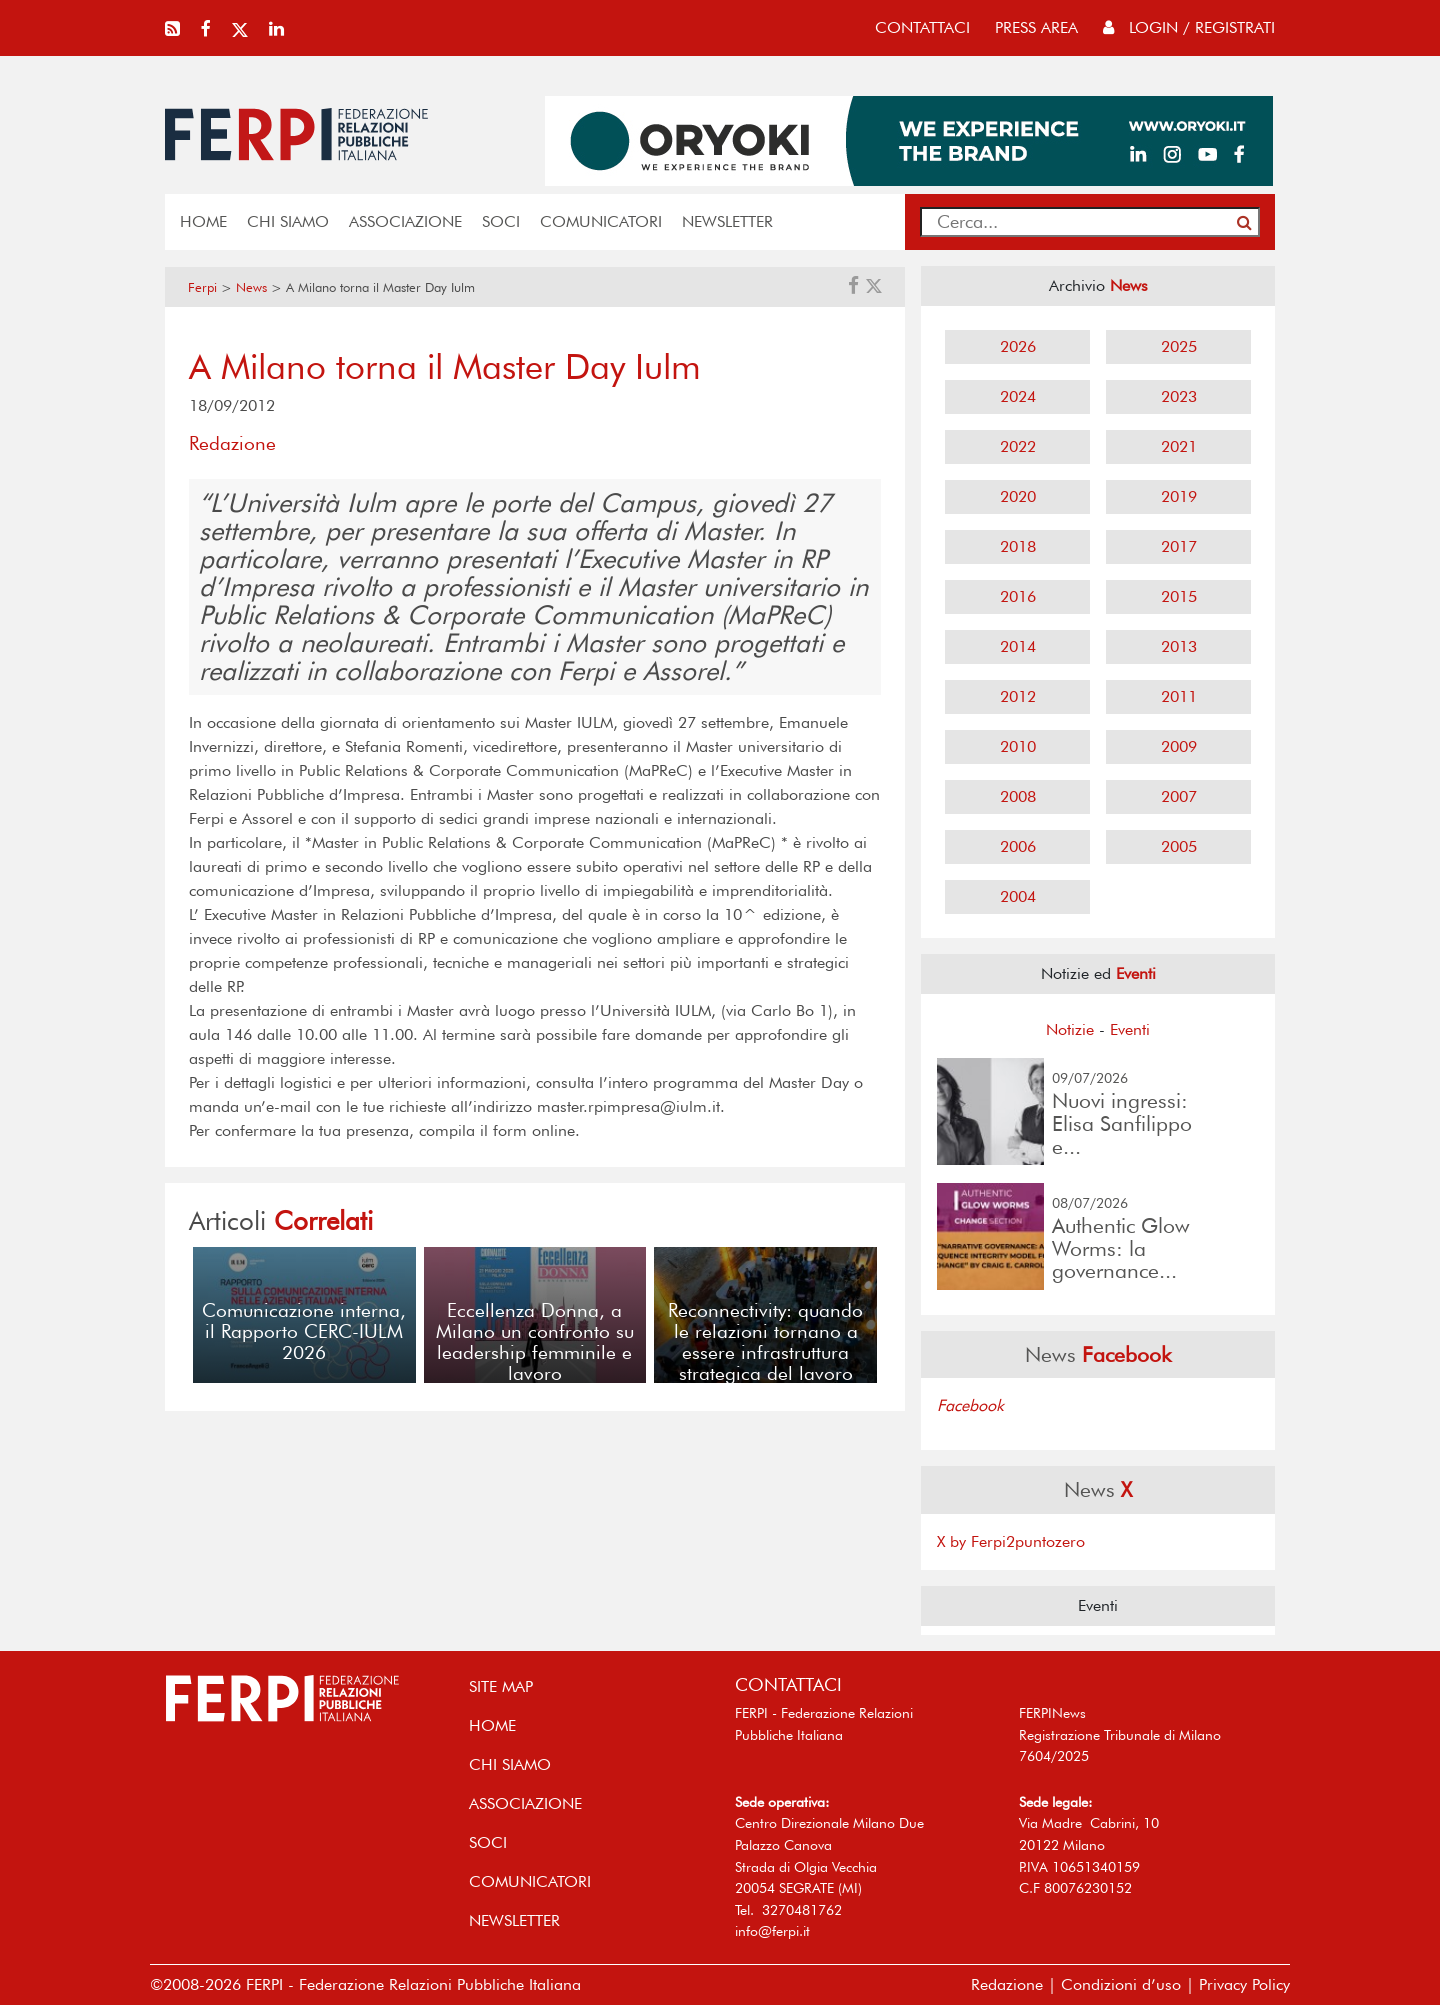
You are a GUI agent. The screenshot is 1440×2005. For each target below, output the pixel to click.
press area (1036, 27)
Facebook (970, 1405)
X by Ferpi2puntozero (1011, 1541)
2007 (1179, 796)
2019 (1179, 496)
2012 (1018, 696)
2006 (1018, 846)
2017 (1179, 546)
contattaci (922, 27)
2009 (1179, 746)
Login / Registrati (1189, 27)
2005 (1179, 846)
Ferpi (202, 287)
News (251, 287)
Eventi (1130, 1029)
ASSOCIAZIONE (405, 221)
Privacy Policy (1244, 1984)
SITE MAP (501, 1686)
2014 (1018, 646)
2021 (1179, 446)
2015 (1179, 596)
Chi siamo (288, 221)
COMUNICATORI (601, 221)
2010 (1018, 746)
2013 (1179, 646)
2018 (1018, 546)
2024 (1018, 396)
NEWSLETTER (727, 221)
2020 (1018, 496)
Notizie (1070, 1029)
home (203, 221)
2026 (1018, 346)
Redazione (1007, 1984)
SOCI (501, 221)
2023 (1179, 396)
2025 (1179, 346)
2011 (1179, 696)
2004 (1018, 896)
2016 (1018, 596)
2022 (1018, 446)
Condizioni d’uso (1121, 1984)
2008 (1018, 796)
